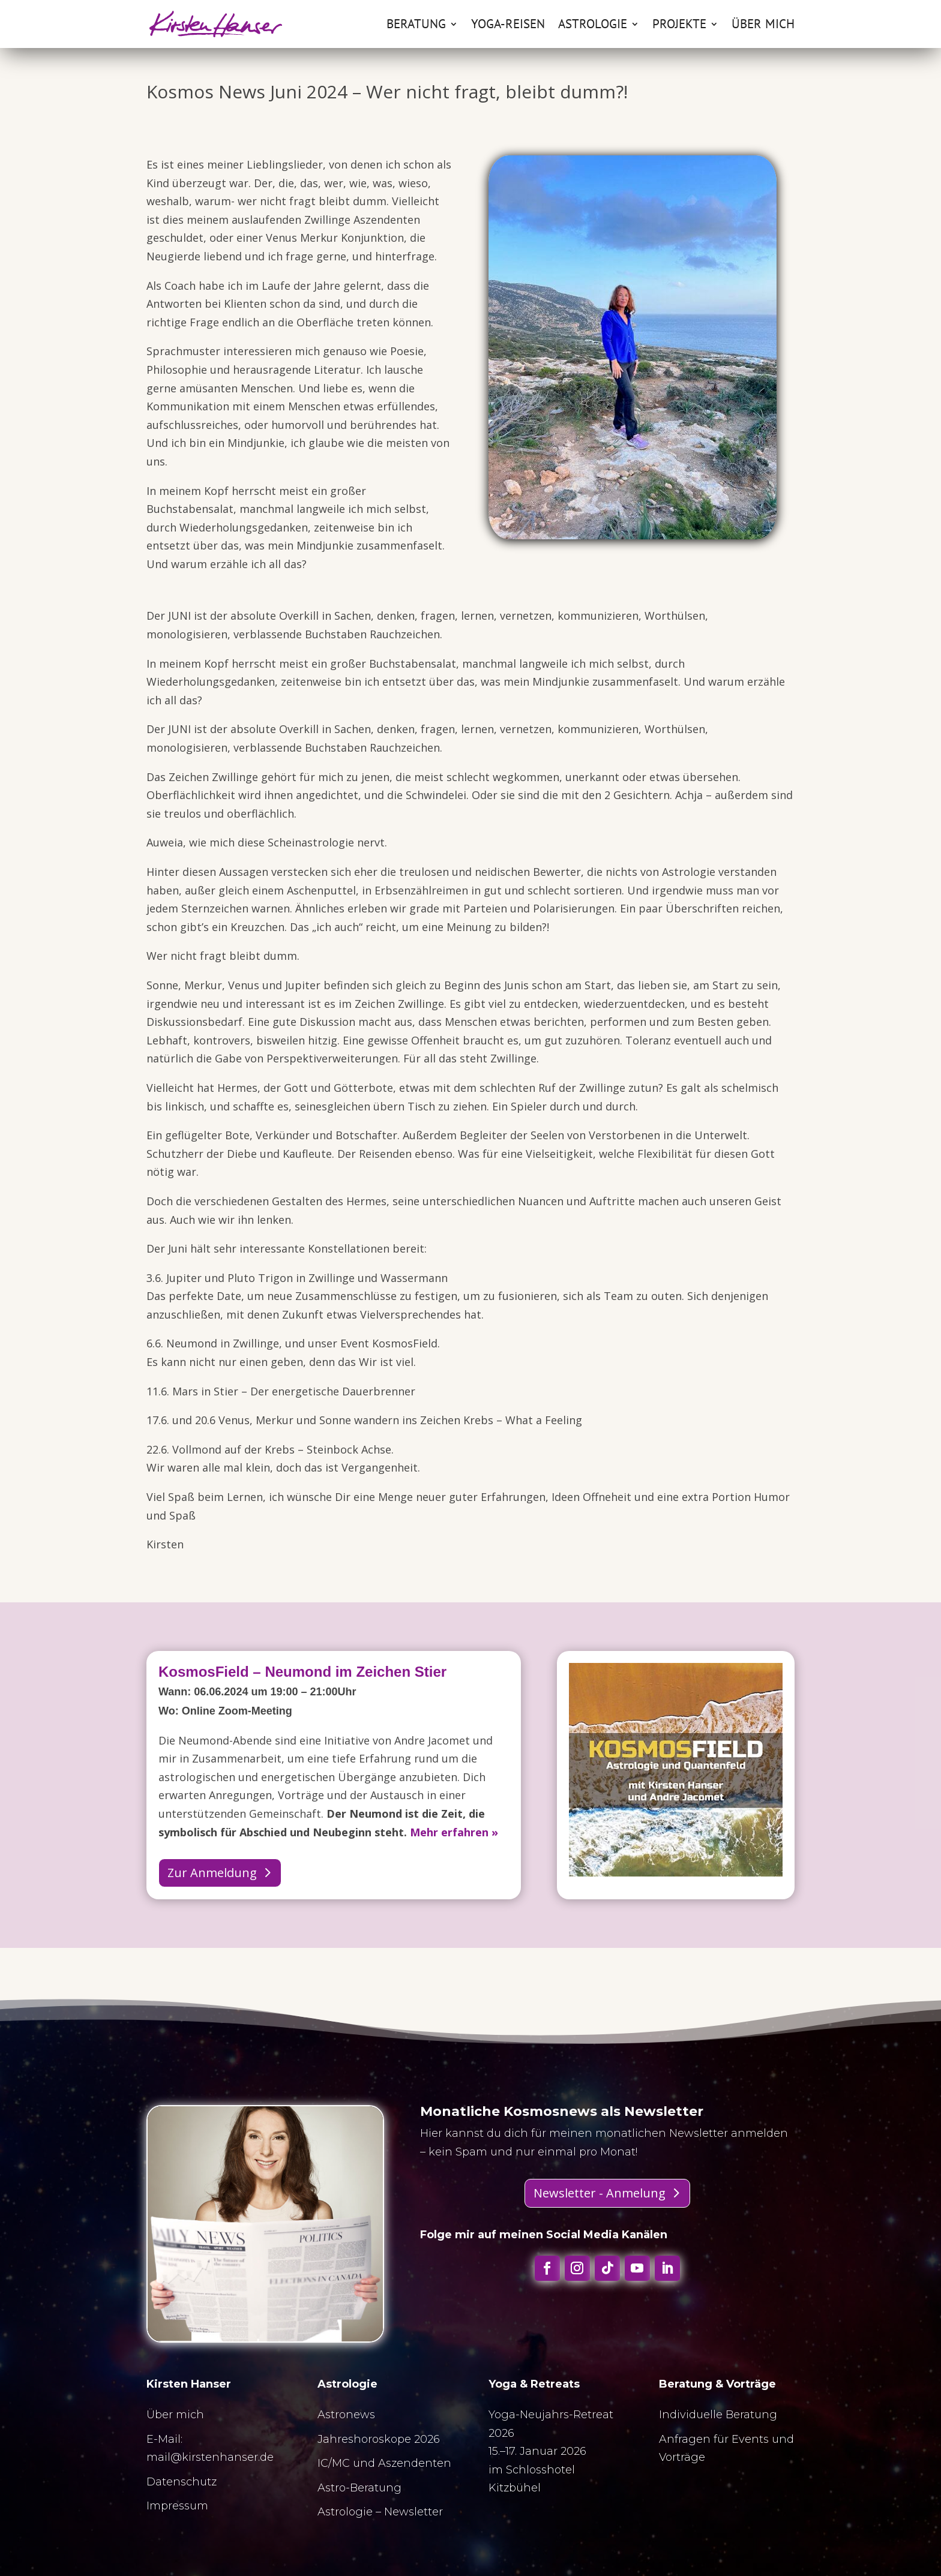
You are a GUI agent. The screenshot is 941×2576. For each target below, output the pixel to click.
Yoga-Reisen (508, 26)
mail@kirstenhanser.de (210, 2457)
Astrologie (592, 26)
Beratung (416, 26)
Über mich (763, 26)
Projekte (679, 26)
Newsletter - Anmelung (600, 2193)
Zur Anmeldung (212, 1873)
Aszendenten (414, 2463)
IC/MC (333, 2463)
